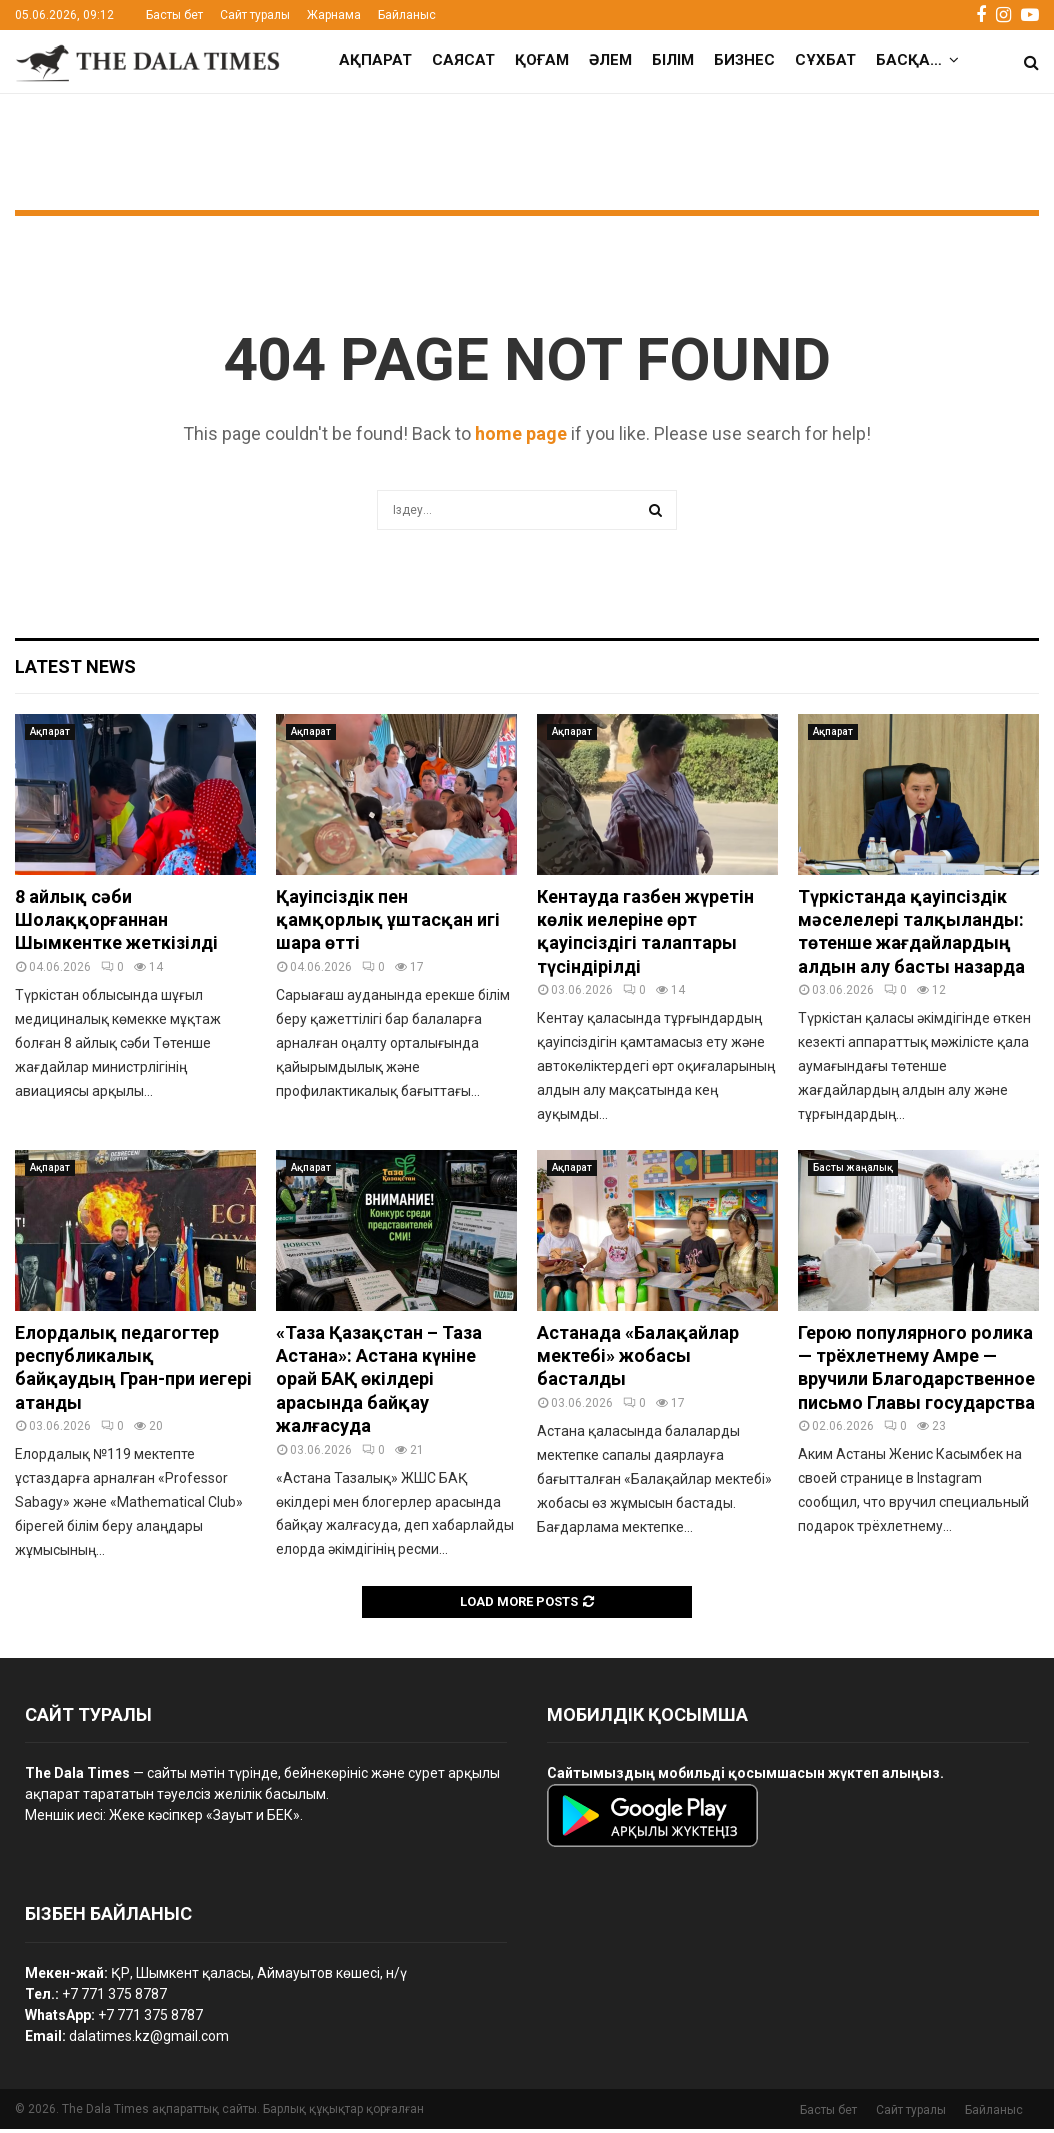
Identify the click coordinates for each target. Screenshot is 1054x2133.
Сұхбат (825, 60)
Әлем (610, 60)
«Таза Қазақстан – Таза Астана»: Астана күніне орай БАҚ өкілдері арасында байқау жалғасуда (379, 1383)
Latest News (75, 670)
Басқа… (909, 60)
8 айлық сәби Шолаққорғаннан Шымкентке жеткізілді (116, 924)
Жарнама (334, 15)
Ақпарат (375, 60)
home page (521, 437)
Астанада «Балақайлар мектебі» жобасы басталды (638, 1360)
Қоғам (542, 60)
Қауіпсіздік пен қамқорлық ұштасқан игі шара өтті (388, 924)
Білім (673, 60)
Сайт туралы (255, 15)
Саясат (463, 60)
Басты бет (174, 15)
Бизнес (744, 60)
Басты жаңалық (853, 1171)
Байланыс (407, 15)
